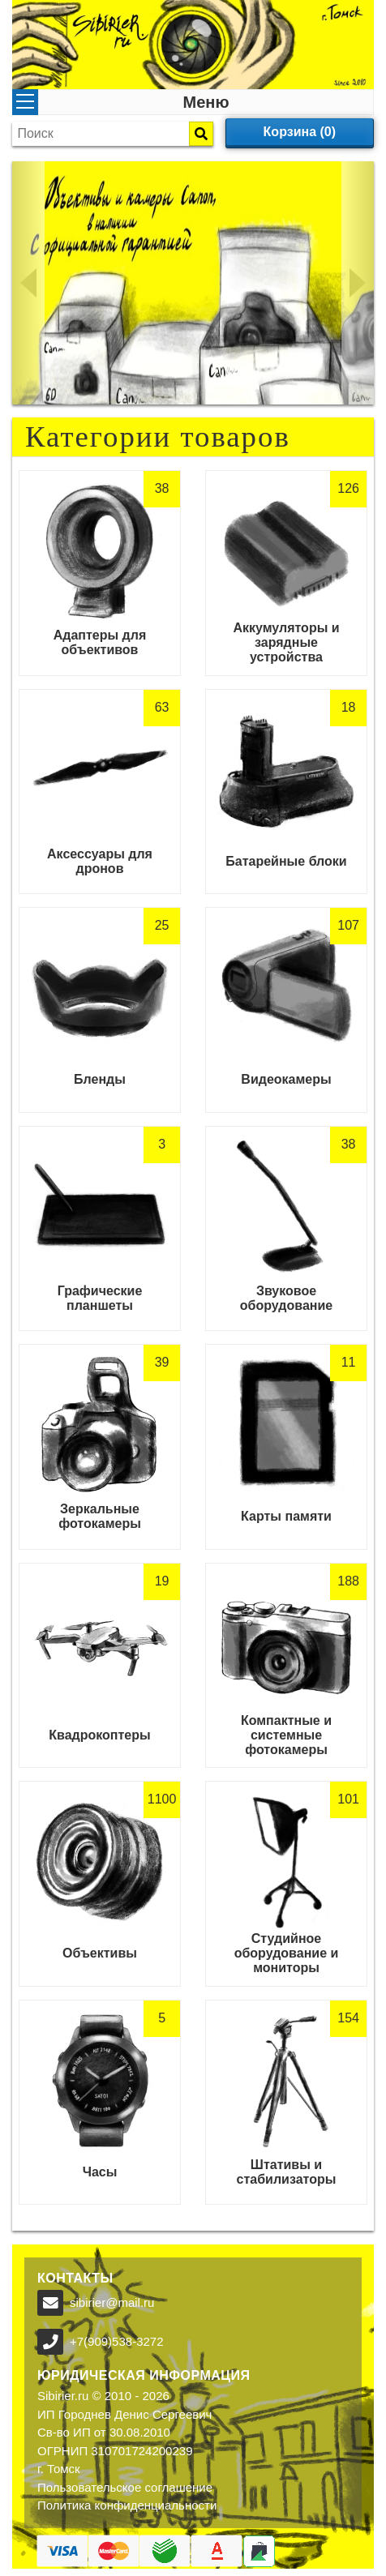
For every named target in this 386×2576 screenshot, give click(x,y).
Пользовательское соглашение (124, 2487)
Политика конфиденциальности (127, 2505)
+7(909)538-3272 (117, 2341)
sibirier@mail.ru (112, 2302)
